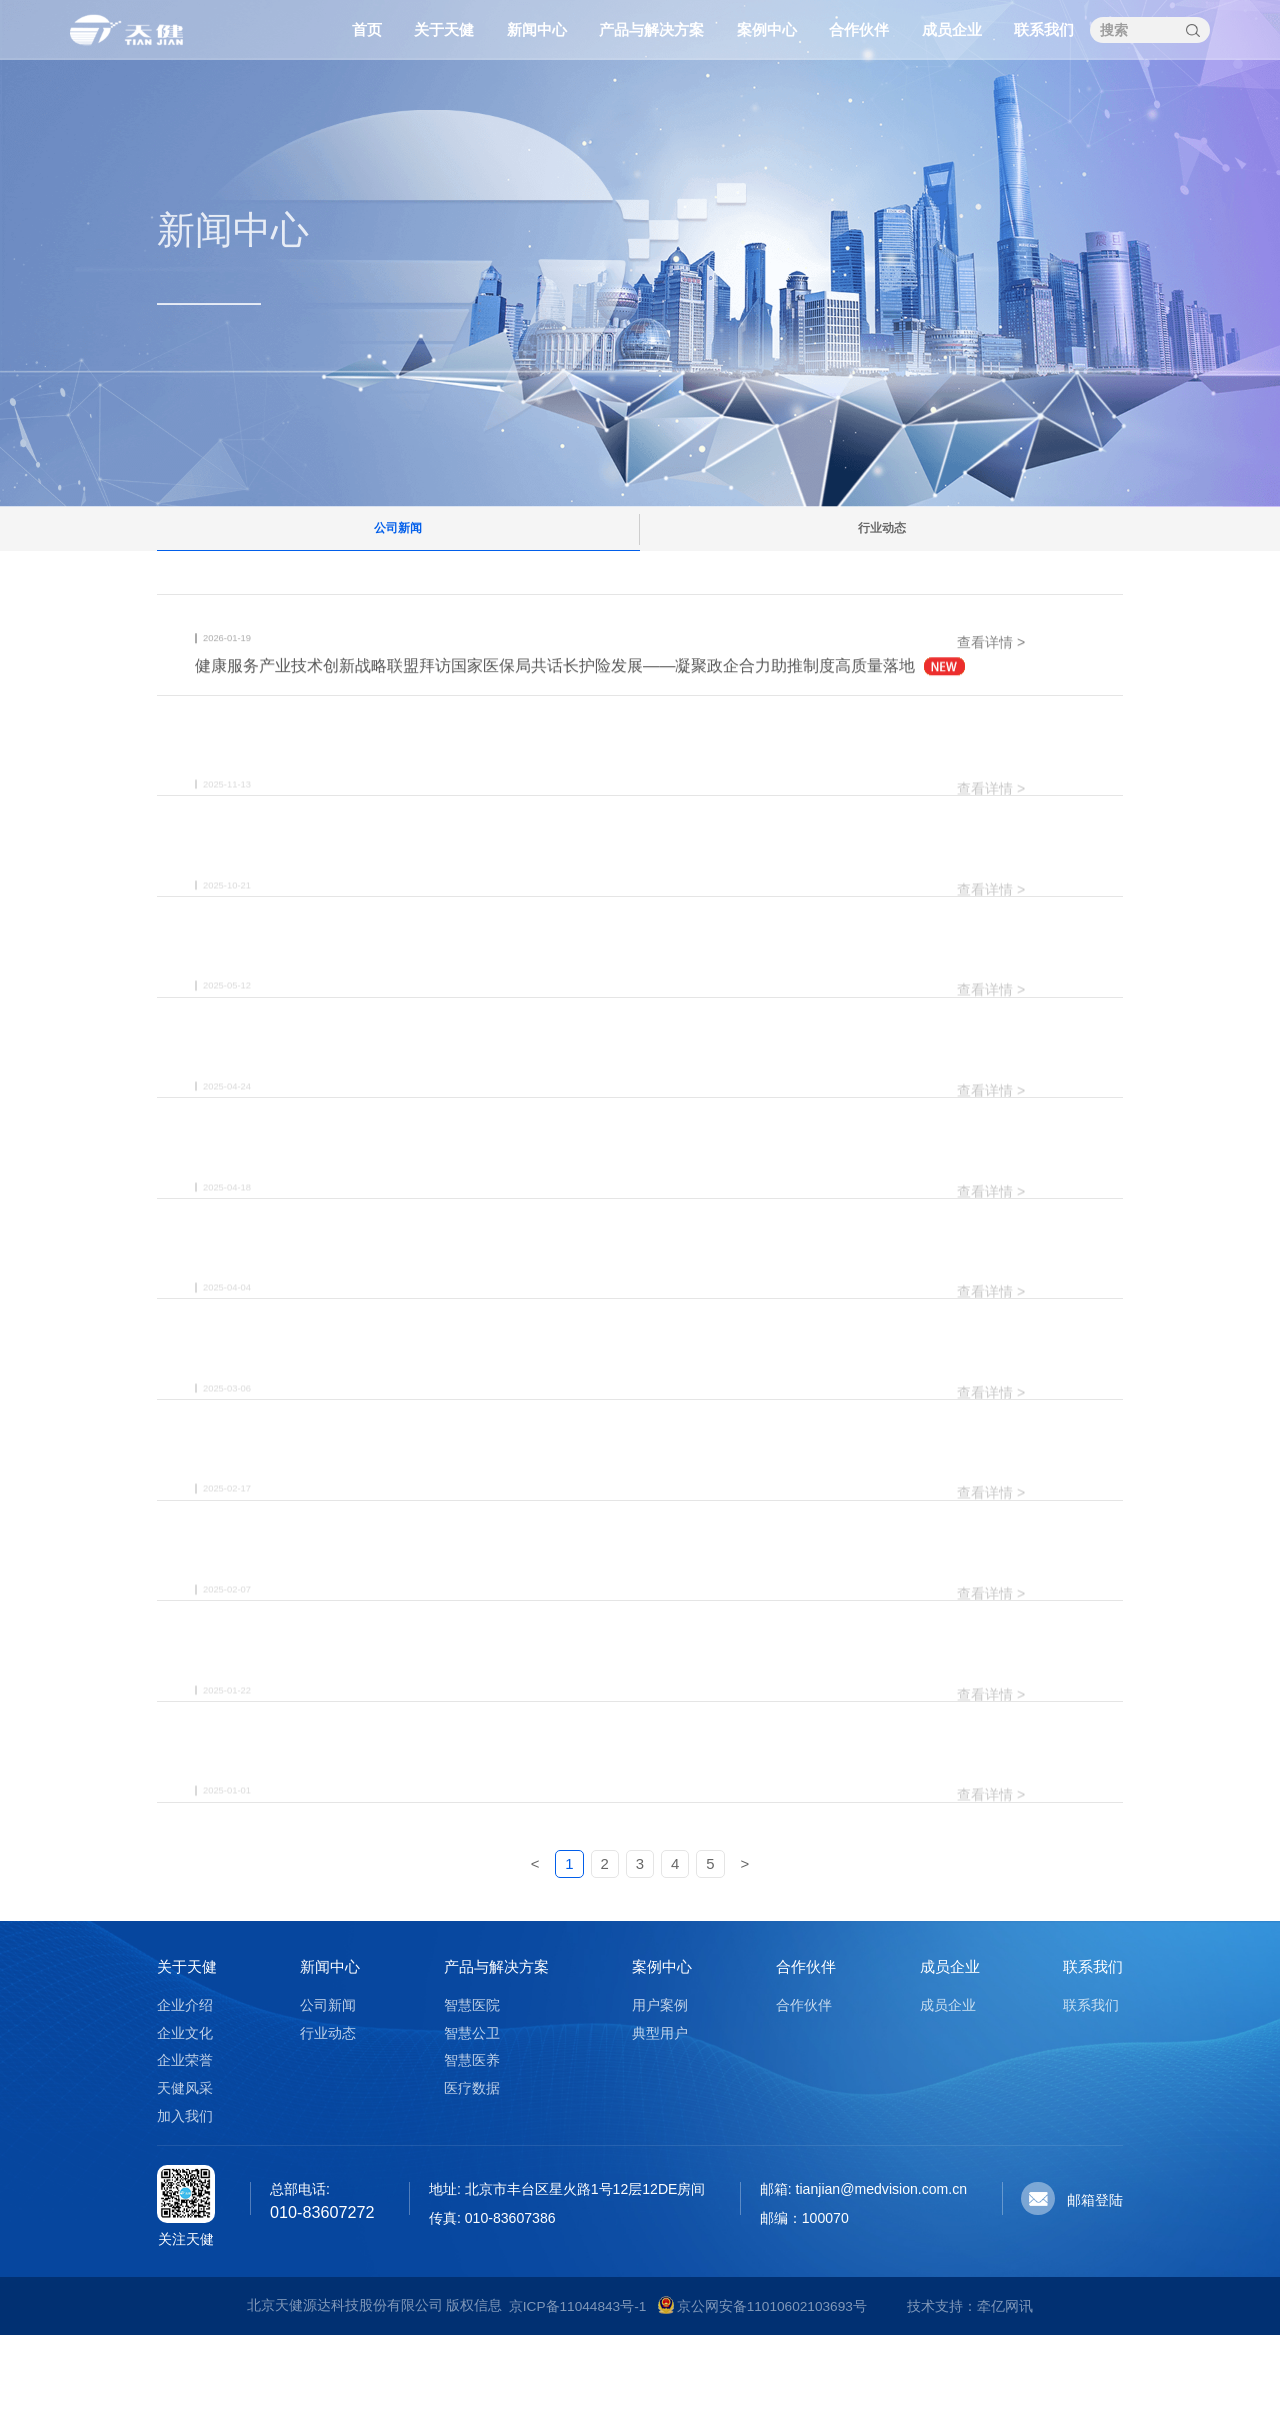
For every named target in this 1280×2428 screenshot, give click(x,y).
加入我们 (185, 2208)
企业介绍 (185, 2098)
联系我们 (1044, 29)
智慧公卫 (472, 2126)
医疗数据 (472, 2181)
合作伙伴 (859, 29)
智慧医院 (472, 2098)
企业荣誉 (185, 2153)
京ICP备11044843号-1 (578, 2398)
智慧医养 (472, 2153)
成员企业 (952, 29)
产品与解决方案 (651, 29)
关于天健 (444, 29)
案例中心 (767, 29)
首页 (367, 29)
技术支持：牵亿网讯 (970, 2398)
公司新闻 (398, 542)
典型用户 (660, 2126)
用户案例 (660, 2098)
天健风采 (185, 2181)
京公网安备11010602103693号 (762, 2398)
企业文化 (185, 2126)
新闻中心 (537, 29)
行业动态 (882, 542)
